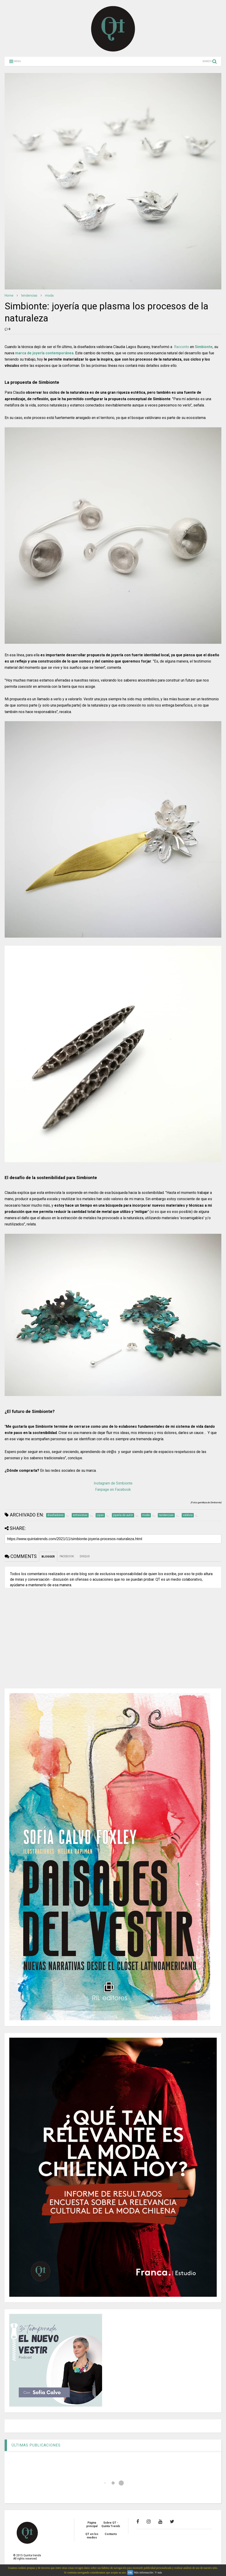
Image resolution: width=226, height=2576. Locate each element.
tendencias (29, 295)
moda (49, 295)
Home (9, 295)
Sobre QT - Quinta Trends (110, 2524)
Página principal (91, 2524)
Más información (143, 2572)
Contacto (111, 2534)
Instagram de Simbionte (113, 1483)
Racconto (181, 347)
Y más (158, 2572)
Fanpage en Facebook (113, 1489)
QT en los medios (91, 2535)
